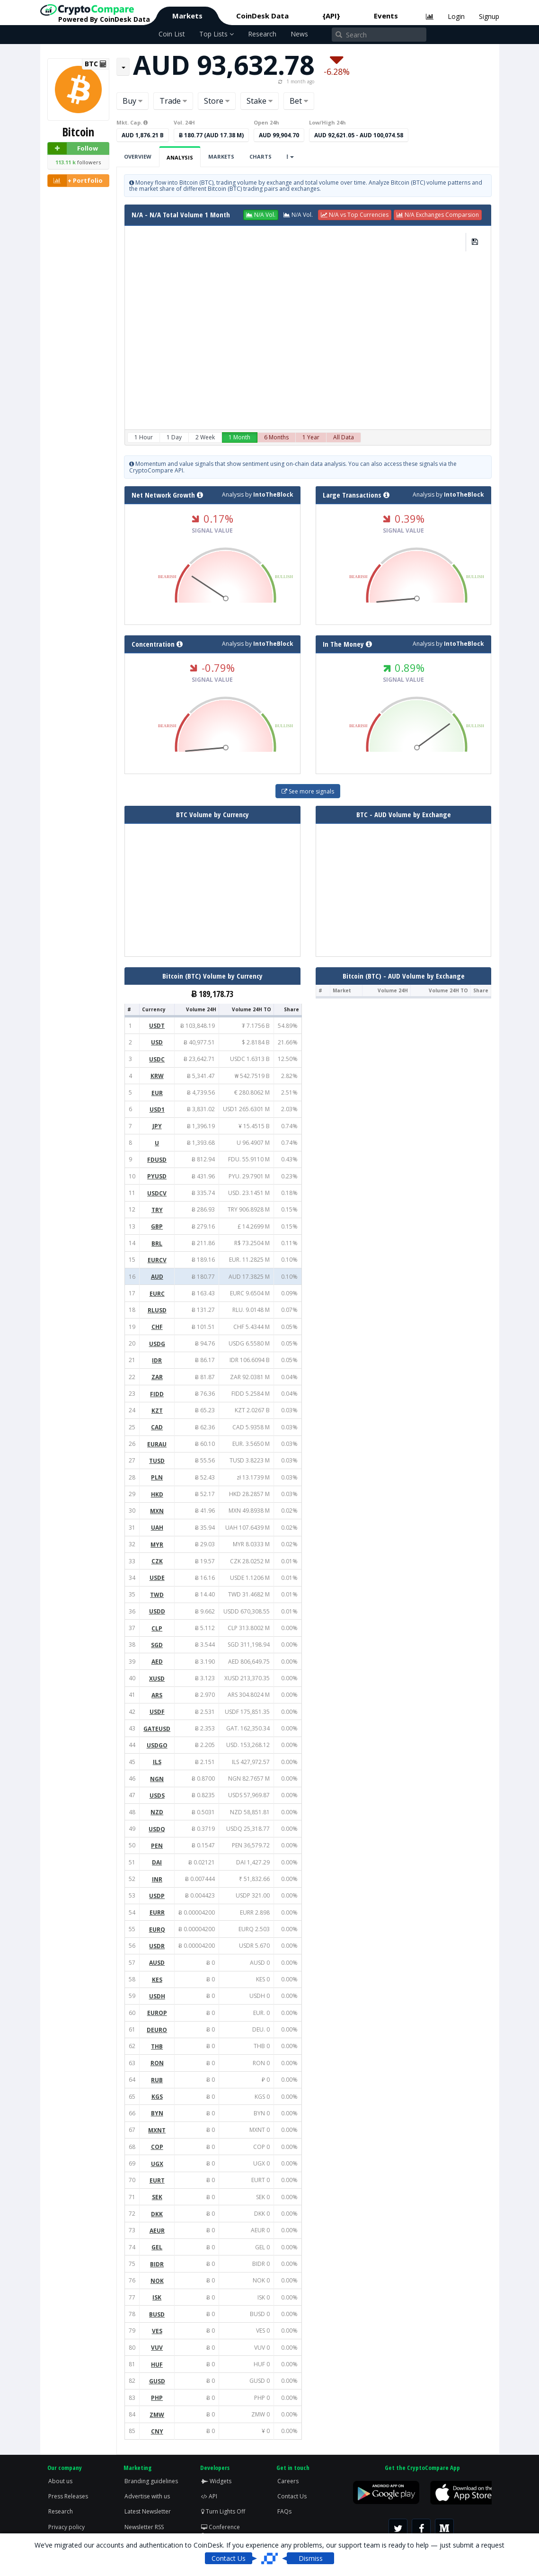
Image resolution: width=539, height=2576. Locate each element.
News (299, 33)
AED (157, 1662)
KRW (157, 1076)
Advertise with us (147, 2496)
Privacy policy (66, 2527)
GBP (157, 1226)
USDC (157, 1059)
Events (386, 15)
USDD (157, 1611)
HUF (157, 2365)
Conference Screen (220, 2531)
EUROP (157, 2013)
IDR (157, 1360)
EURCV (157, 1260)
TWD (157, 1595)
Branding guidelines (151, 2481)
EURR (157, 1912)
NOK (157, 2281)
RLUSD (157, 1310)
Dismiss (311, 2558)
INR (157, 1879)
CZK (157, 1561)
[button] (260, 215)
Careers (288, 2481)
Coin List (172, 33)
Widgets (216, 2481)
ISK (156, 2297)
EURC (157, 1294)
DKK (157, 2214)
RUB (157, 2080)
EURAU (157, 1444)
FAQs (284, 2511)
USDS (157, 1796)
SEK (157, 2197)
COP (157, 2147)
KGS (157, 2097)
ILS (157, 1762)
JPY (157, 1126)
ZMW (157, 2415)
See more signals (308, 791)
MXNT (157, 2130)
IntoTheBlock (273, 494)
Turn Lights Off (223, 2511)
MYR (156, 1545)
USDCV (157, 1193)
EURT (157, 2180)
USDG (157, 1344)
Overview (137, 156)
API (209, 2496)
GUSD (157, 2381)
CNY (157, 2431)
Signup (489, 16)
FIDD (157, 1394)
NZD (156, 1812)
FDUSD (157, 1160)
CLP (156, 1628)
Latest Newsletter (147, 2511)
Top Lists (216, 33)
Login (456, 16)
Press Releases (68, 2496)
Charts (260, 156)
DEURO (157, 2030)
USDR (157, 1946)
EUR (157, 1093)
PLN (157, 1477)
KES (157, 1980)
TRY (157, 1210)
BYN (157, 2113)
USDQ (157, 1829)
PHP (157, 2398)
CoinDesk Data (262, 15)
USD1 (157, 1109)
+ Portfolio (75, 181)
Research (262, 33)
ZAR (157, 1377)
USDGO (157, 1745)
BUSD (157, 2314)
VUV (157, 2348)
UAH (157, 1528)
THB (157, 2046)
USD (157, 1042)
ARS (156, 1695)
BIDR (157, 2264)
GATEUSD (156, 1729)
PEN (157, 1846)
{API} (331, 15)
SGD (157, 1645)
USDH (157, 1996)
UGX (157, 2164)
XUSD (157, 1679)
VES (157, 2331)
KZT (157, 1411)
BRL (156, 1243)
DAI (157, 1862)
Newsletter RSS (144, 2527)
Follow (73, 148)
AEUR (157, 2231)
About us (60, 2481)
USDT (157, 1026)
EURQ (157, 1929)
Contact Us (292, 2496)
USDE (157, 1578)
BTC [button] (95, 64)
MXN (157, 1511)
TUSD (157, 1461)
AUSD (157, 1963)
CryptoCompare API (156, 470)
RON (157, 2063)
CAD (157, 1427)
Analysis (180, 157)
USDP (157, 1896)
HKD (157, 1494)
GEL (156, 2247)
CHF (157, 1327)
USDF (157, 1712)
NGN (157, 1779)
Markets (187, 15)
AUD (157, 1277)
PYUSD (157, 1176)
